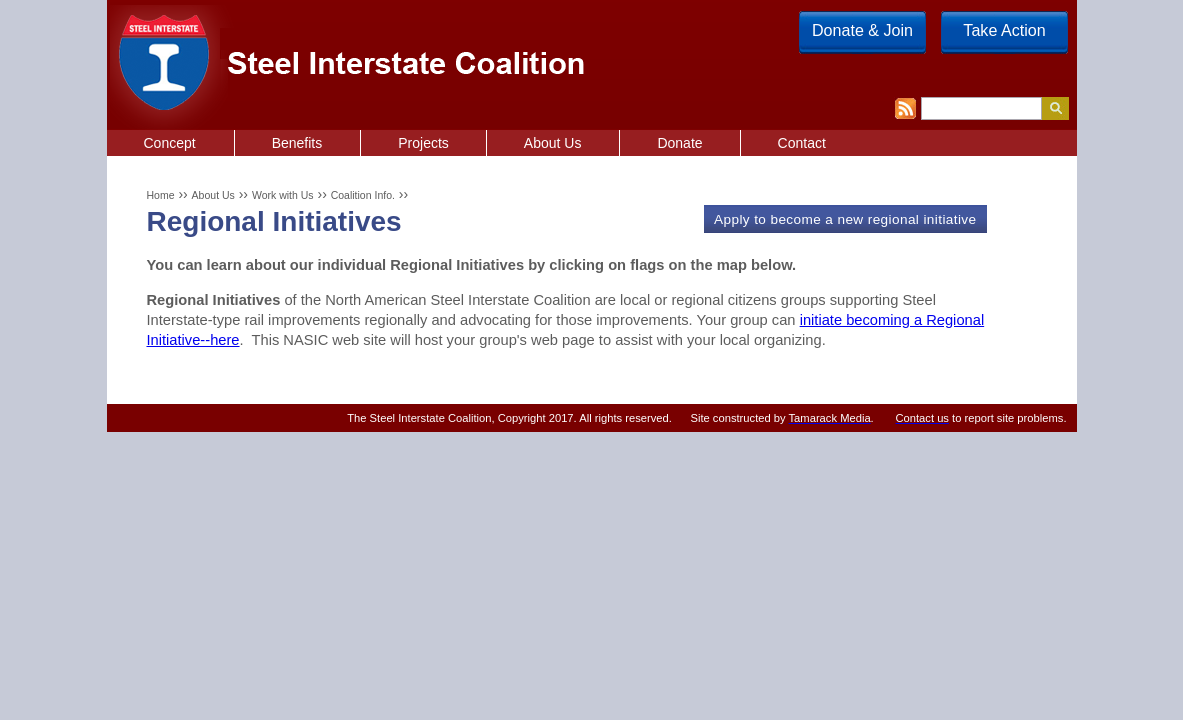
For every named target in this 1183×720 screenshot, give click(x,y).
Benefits (297, 143)
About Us (213, 195)
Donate (679, 143)
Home (160, 195)
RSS (905, 108)
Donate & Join (862, 30)
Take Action (1004, 30)
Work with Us (283, 195)
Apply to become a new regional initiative (845, 219)
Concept (170, 143)
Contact (802, 143)
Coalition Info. (363, 195)
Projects (423, 143)
